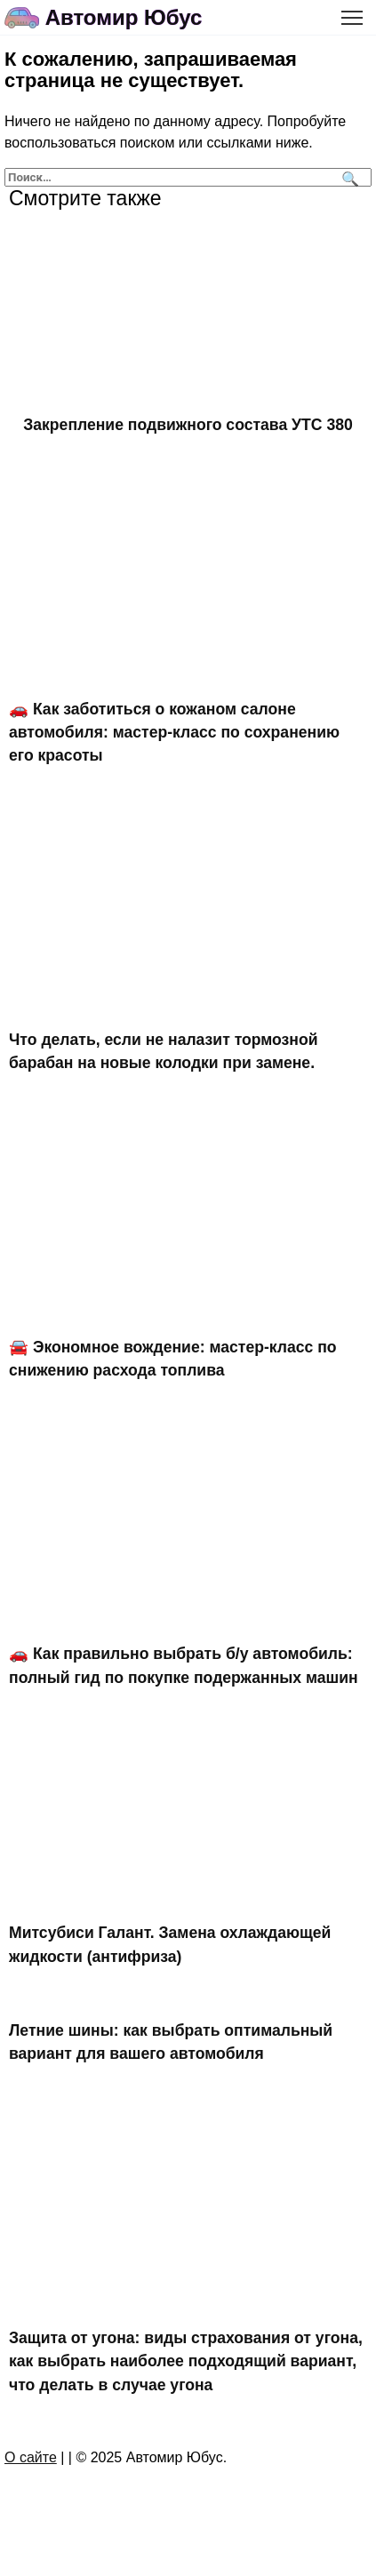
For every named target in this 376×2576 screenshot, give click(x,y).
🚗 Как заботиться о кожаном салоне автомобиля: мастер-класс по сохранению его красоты (174, 731)
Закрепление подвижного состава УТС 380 (188, 425)
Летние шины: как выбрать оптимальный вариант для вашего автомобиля (170, 2042)
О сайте (30, 2457)
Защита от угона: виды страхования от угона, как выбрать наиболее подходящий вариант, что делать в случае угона (186, 2361)
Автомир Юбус (124, 17)
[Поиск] (348, 177)
